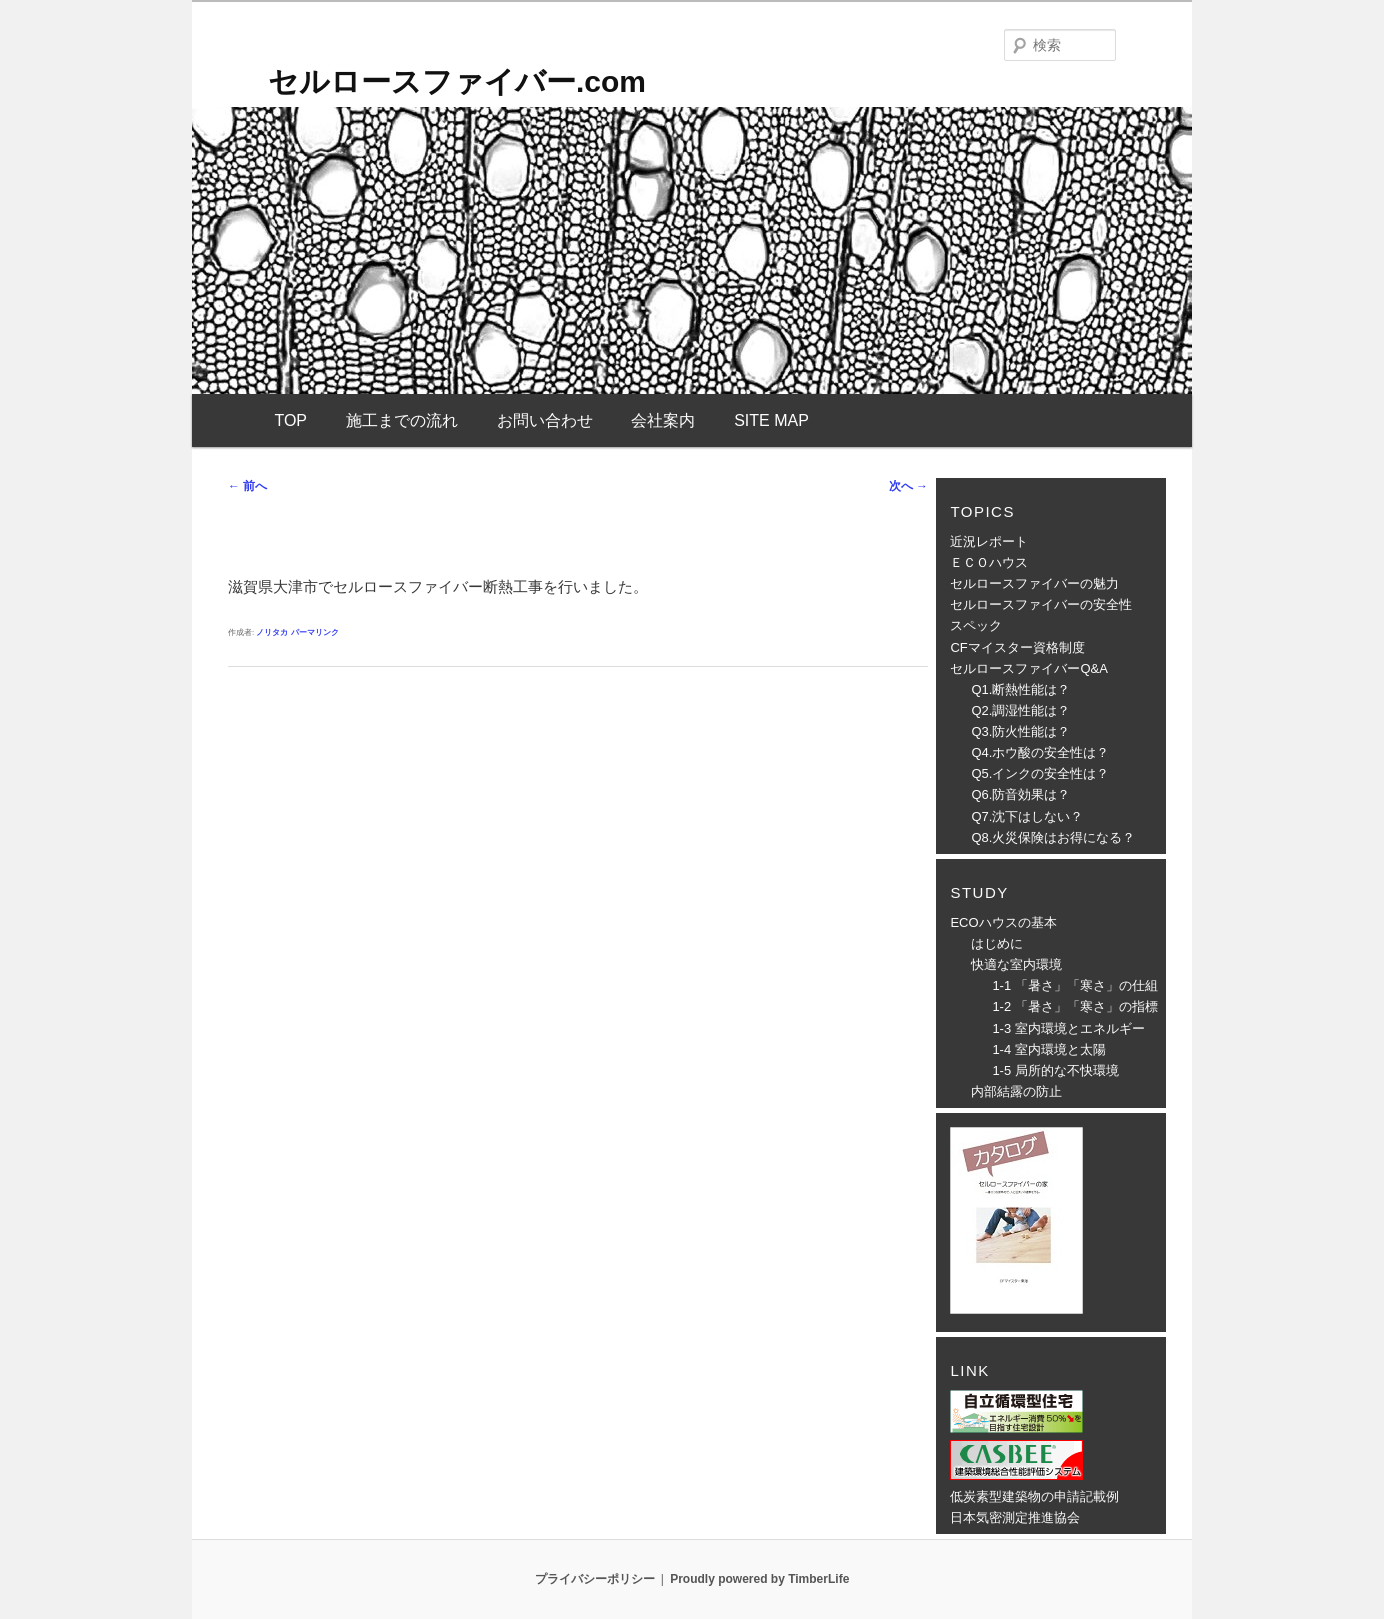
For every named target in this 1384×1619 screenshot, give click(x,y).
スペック (976, 625)
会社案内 (663, 420)
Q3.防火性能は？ (1020, 731)
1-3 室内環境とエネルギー (1068, 1028)
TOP (290, 420)
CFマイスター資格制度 (1017, 647)
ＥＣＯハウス (989, 562)
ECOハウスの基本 (1003, 922)
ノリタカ (272, 632)
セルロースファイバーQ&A (1028, 668)
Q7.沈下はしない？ (1027, 816)
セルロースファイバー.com (457, 81)
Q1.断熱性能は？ (1020, 689)
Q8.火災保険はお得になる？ (1053, 837)
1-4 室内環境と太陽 (1048, 1049)
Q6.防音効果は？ (1020, 794)
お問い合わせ (545, 420)
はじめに (997, 943)
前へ (247, 486)
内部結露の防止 (1016, 1091)
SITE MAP (771, 420)
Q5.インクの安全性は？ (1040, 773)
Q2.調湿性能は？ (1020, 710)
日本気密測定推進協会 (1015, 1517)
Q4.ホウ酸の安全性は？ (1040, 752)
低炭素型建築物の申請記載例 (1034, 1496)
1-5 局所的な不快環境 (1055, 1070)
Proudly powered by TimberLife (759, 1579)
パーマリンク (315, 632)
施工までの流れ (402, 420)
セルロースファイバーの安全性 (1041, 604)
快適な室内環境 (1016, 964)
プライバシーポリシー (595, 1579)
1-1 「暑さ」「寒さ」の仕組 (1074, 985)
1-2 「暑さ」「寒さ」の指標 (1074, 1006)
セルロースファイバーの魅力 (1034, 583)
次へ (908, 486)
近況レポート (989, 541)
